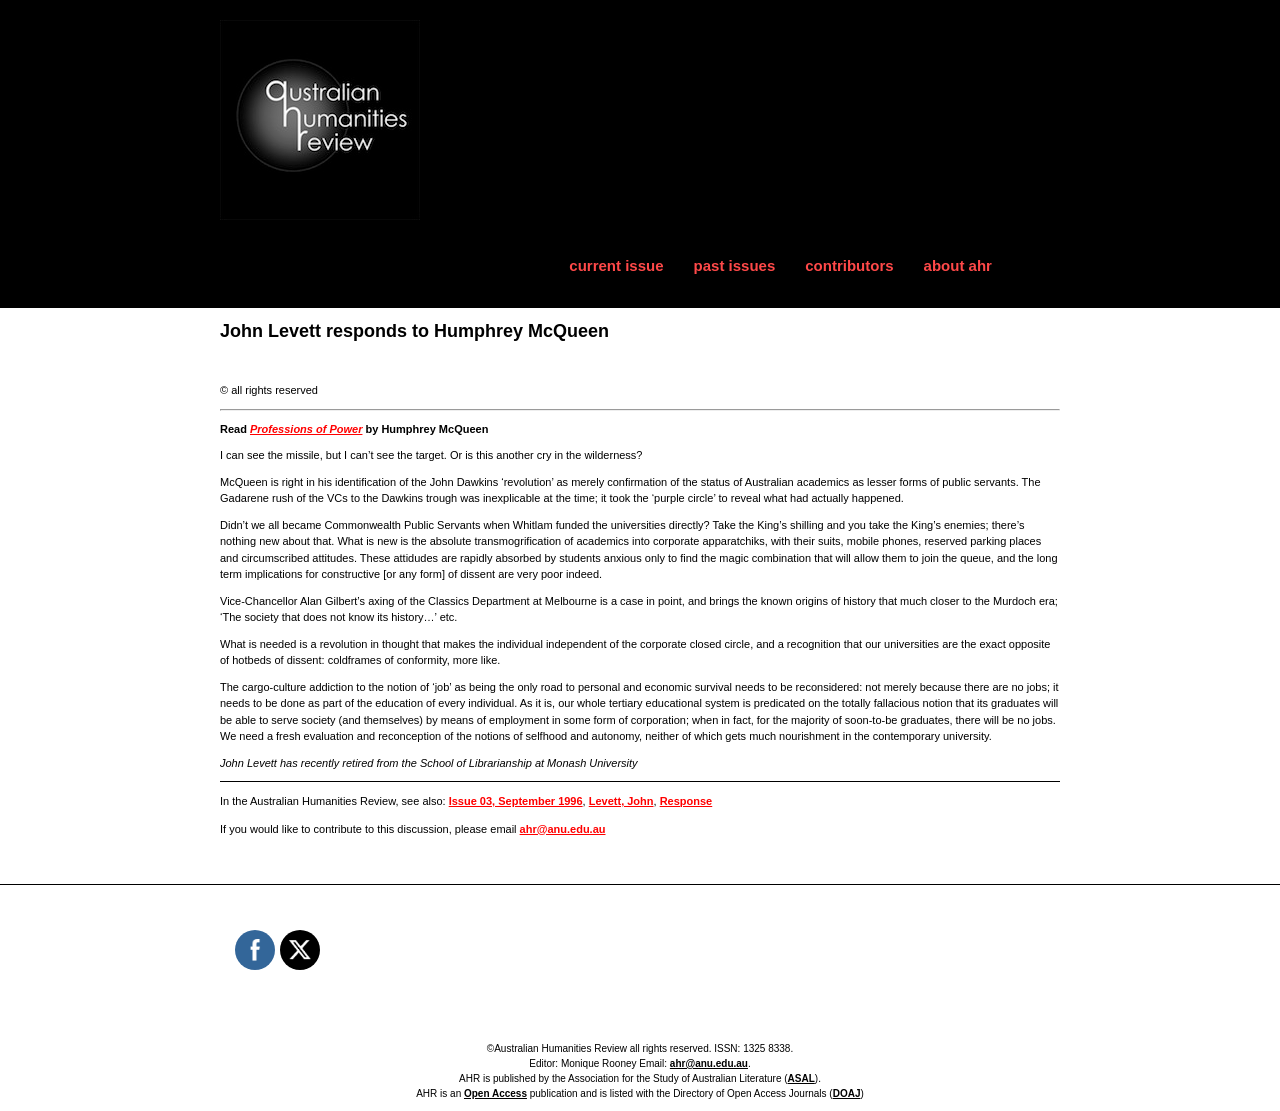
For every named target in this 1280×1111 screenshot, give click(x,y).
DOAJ (847, 1093)
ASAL (801, 1078)
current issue (616, 265)
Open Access (495, 1093)
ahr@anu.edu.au (563, 829)
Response (686, 801)
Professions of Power (306, 429)
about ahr (958, 265)
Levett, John (621, 801)
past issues (735, 265)
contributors (849, 265)
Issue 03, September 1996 (516, 801)
